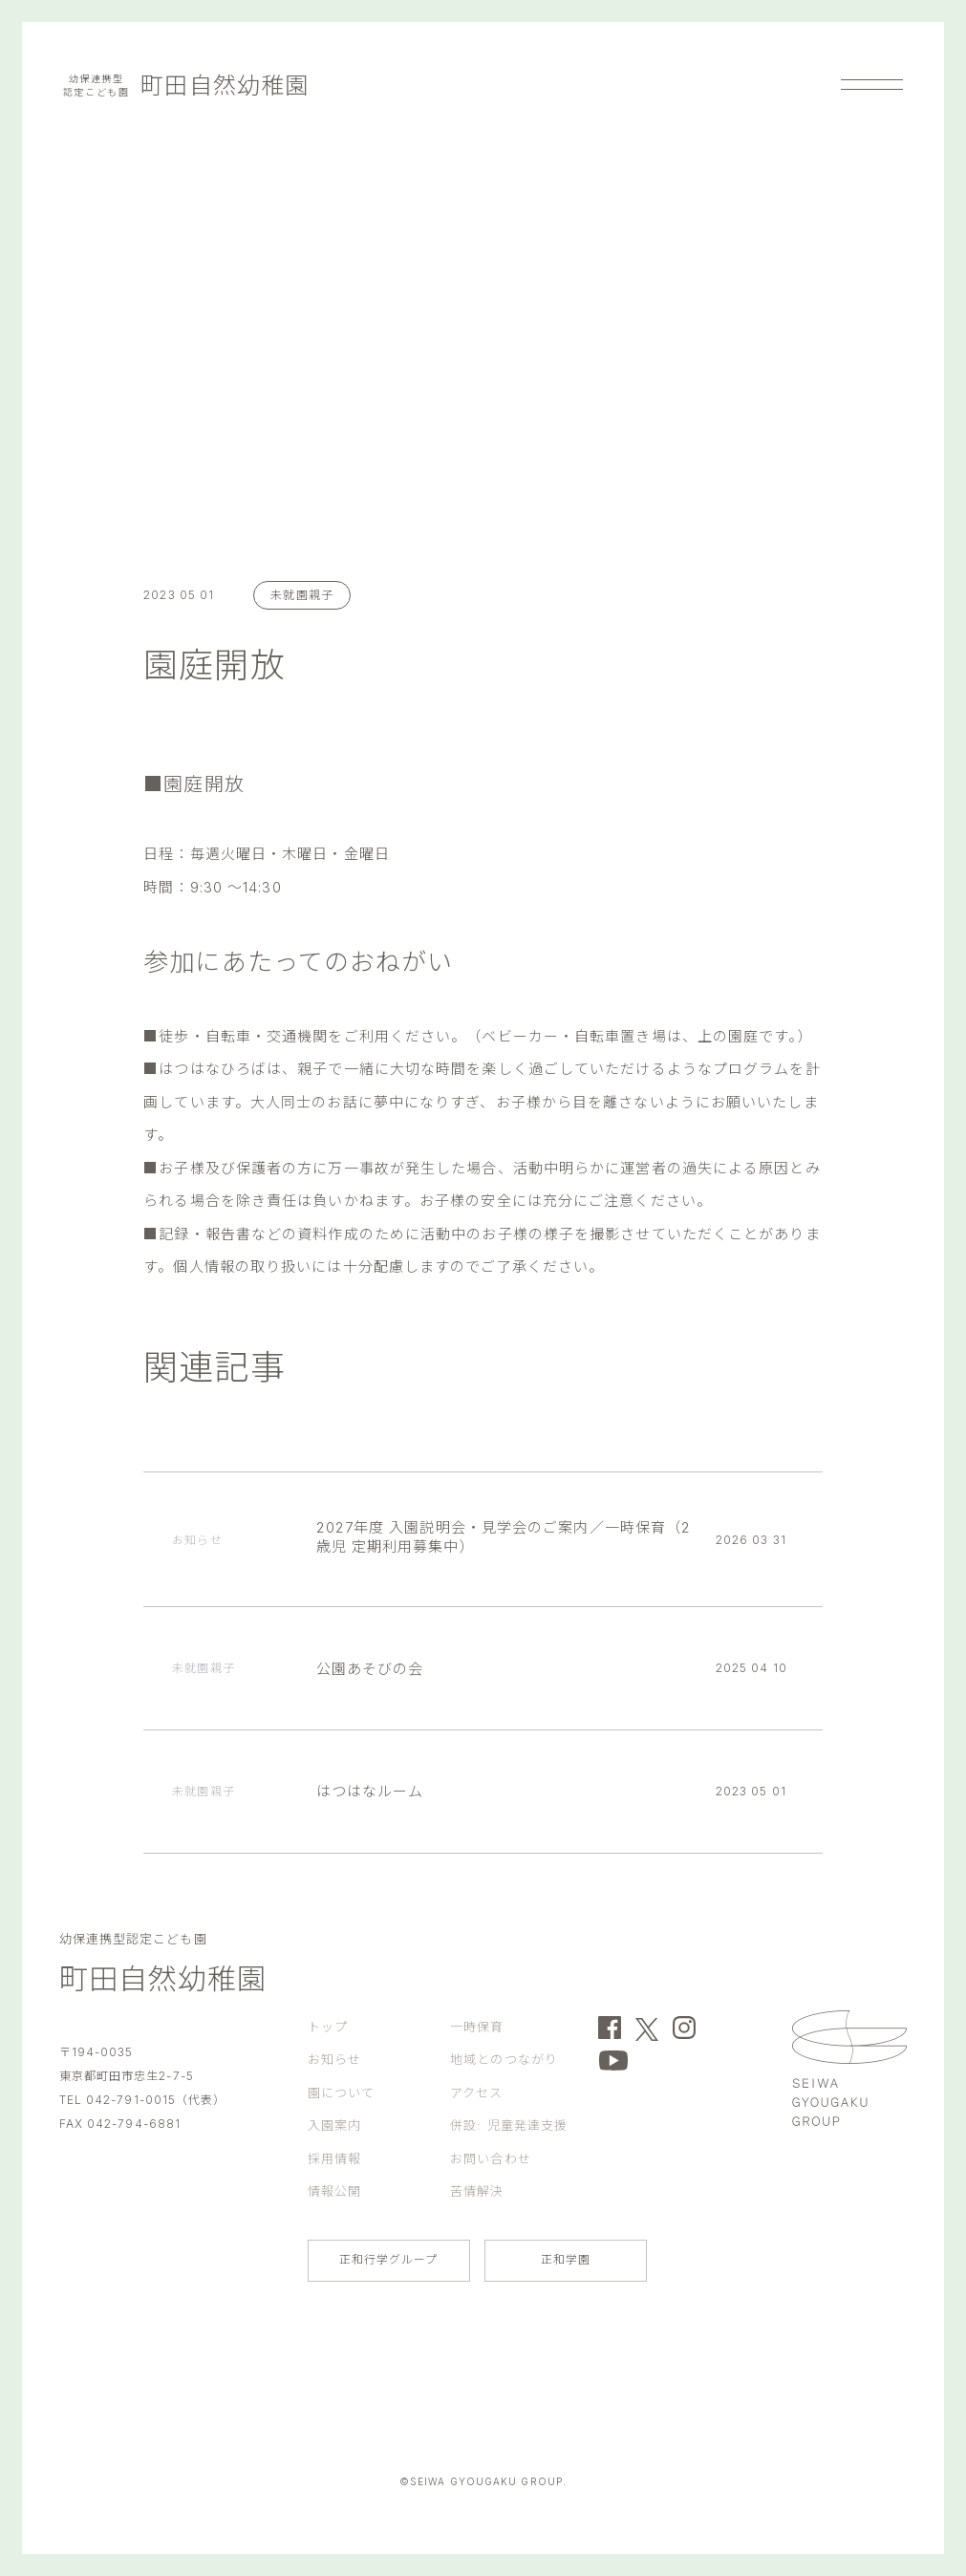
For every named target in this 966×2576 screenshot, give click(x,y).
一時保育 (477, 2026)
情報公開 (334, 2191)
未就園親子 (301, 595)
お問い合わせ (490, 2158)
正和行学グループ (389, 2259)
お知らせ (334, 2059)
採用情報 (334, 2158)
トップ (328, 2026)
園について (342, 2092)
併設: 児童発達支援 (509, 2125)
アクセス (476, 2092)
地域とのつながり (504, 2059)
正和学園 (565, 2259)
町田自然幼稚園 (186, 85)
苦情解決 (477, 2191)
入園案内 (334, 2125)
